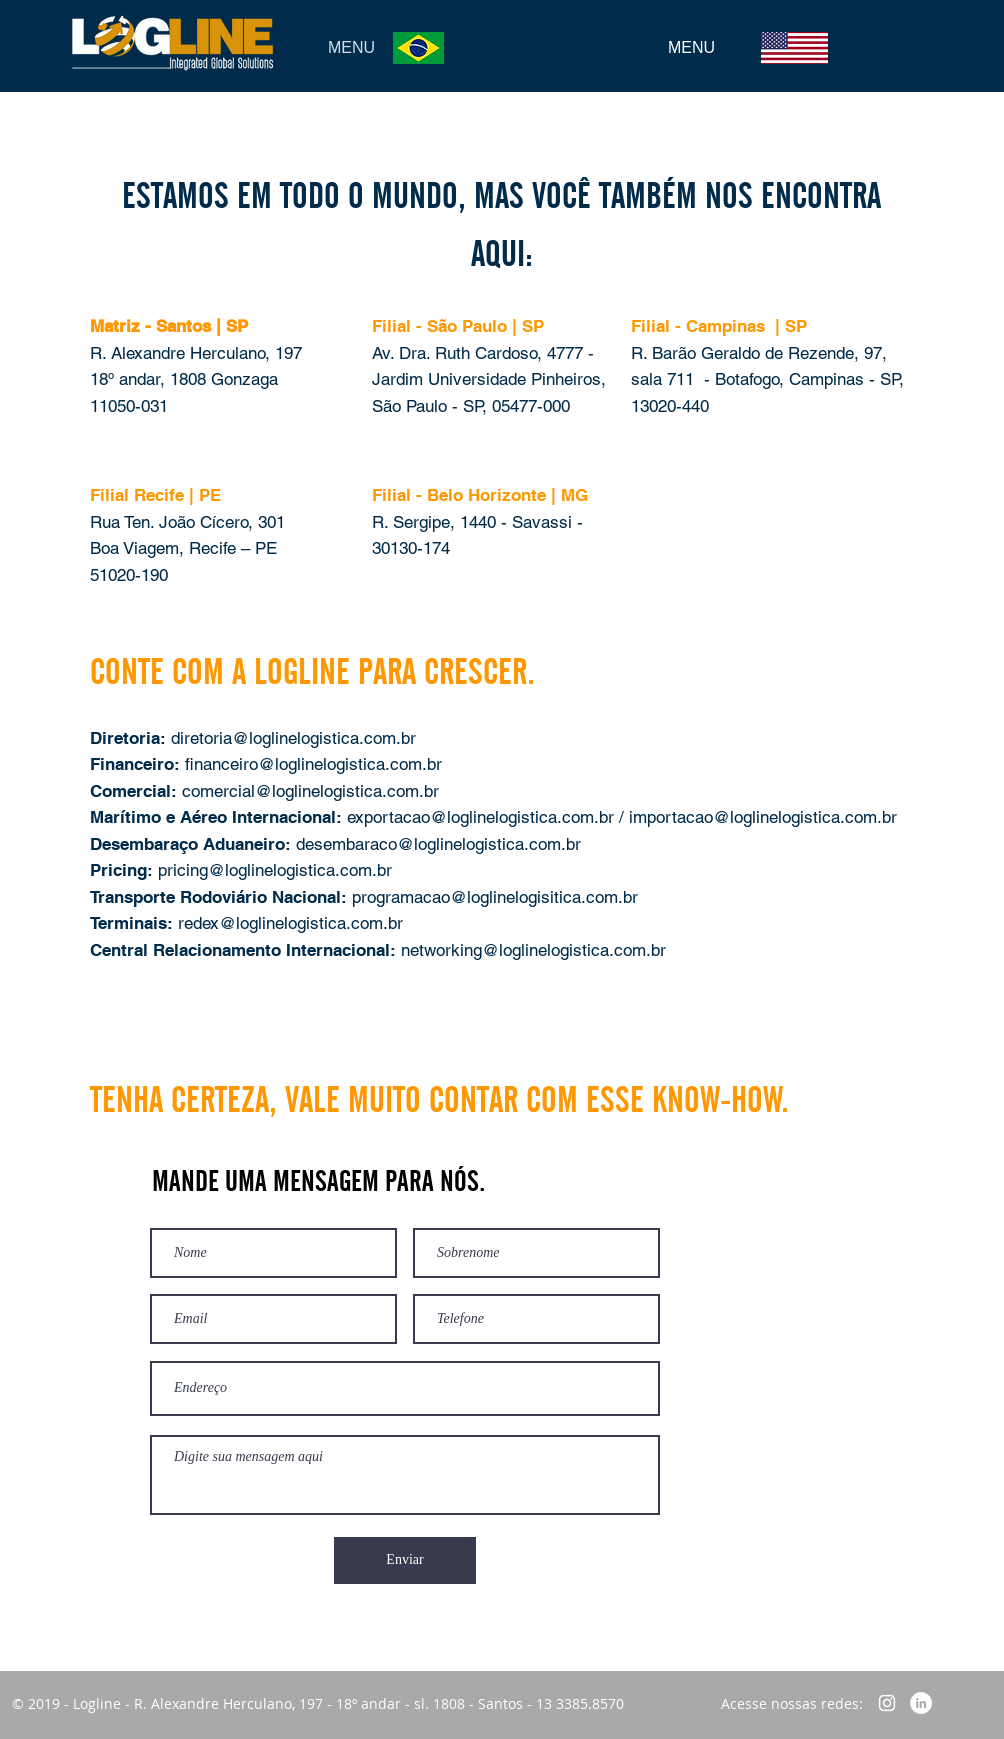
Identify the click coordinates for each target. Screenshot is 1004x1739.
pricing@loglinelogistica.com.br (275, 870)
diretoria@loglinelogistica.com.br (293, 738)
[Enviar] (405, 1560)
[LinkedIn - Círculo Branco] (921, 1703)
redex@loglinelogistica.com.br (290, 923)
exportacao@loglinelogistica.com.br (483, 817)
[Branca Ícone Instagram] (887, 1703)
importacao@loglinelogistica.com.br (763, 817)
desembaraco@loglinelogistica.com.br (438, 844)
